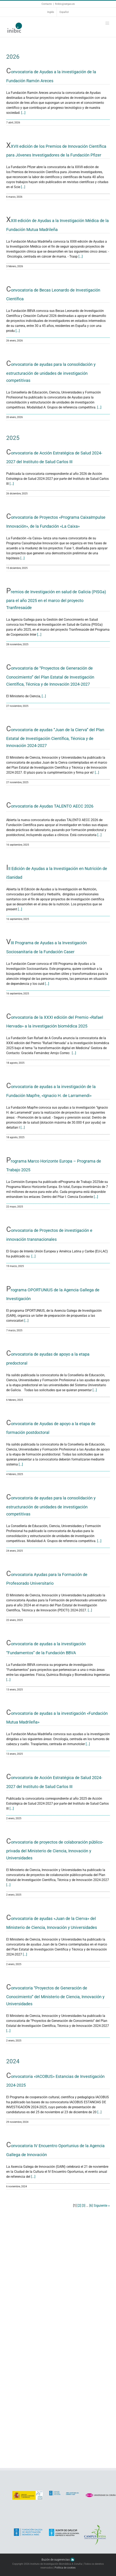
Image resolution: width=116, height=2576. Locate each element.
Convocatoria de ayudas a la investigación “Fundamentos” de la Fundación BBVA (46, 1647)
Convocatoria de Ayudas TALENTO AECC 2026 (49, 805)
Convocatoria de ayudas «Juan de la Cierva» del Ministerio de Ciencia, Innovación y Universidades (51, 1921)
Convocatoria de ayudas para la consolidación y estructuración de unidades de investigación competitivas (50, 371)
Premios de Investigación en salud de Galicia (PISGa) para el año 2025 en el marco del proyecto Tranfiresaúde (56, 598)
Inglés (50, 12)
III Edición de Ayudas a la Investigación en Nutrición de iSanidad (56, 871)
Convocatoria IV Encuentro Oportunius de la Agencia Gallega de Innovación (55, 2148)
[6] (91, 2205)
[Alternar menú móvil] (107, 23)
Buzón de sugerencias (58, 2559)
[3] (83, 2205)
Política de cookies (65, 2567)
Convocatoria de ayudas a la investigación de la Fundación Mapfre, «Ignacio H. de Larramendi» (51, 1089)
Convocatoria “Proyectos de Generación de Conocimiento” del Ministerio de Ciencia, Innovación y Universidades (55, 1994)
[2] (79, 2205)
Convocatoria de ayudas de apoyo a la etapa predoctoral (47, 1357)
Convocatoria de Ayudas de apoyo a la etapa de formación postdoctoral (50, 1426)
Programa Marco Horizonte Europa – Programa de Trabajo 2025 (53, 1164)
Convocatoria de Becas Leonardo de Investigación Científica (53, 293)
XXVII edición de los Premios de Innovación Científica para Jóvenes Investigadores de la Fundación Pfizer (56, 149)
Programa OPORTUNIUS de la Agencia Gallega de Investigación (52, 1293)
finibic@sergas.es (65, 3)
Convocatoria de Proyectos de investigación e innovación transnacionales (49, 1233)
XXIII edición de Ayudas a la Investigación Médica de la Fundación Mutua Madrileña (57, 223)
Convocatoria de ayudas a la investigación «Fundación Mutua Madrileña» (57, 1716)
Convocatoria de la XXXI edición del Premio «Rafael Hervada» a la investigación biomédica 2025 (54, 1020)
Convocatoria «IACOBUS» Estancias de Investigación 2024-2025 (55, 2079)
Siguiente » (102, 2205)
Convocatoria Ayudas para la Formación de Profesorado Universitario (46, 1577)
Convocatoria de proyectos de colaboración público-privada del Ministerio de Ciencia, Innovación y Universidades (54, 1849)
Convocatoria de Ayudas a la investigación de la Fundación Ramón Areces (51, 75)
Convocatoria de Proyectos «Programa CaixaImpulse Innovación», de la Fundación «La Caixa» (55, 520)
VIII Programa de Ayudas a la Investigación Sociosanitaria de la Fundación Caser (46, 946)
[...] (23, 113)
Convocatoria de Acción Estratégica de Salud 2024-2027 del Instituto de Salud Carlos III (54, 456)
